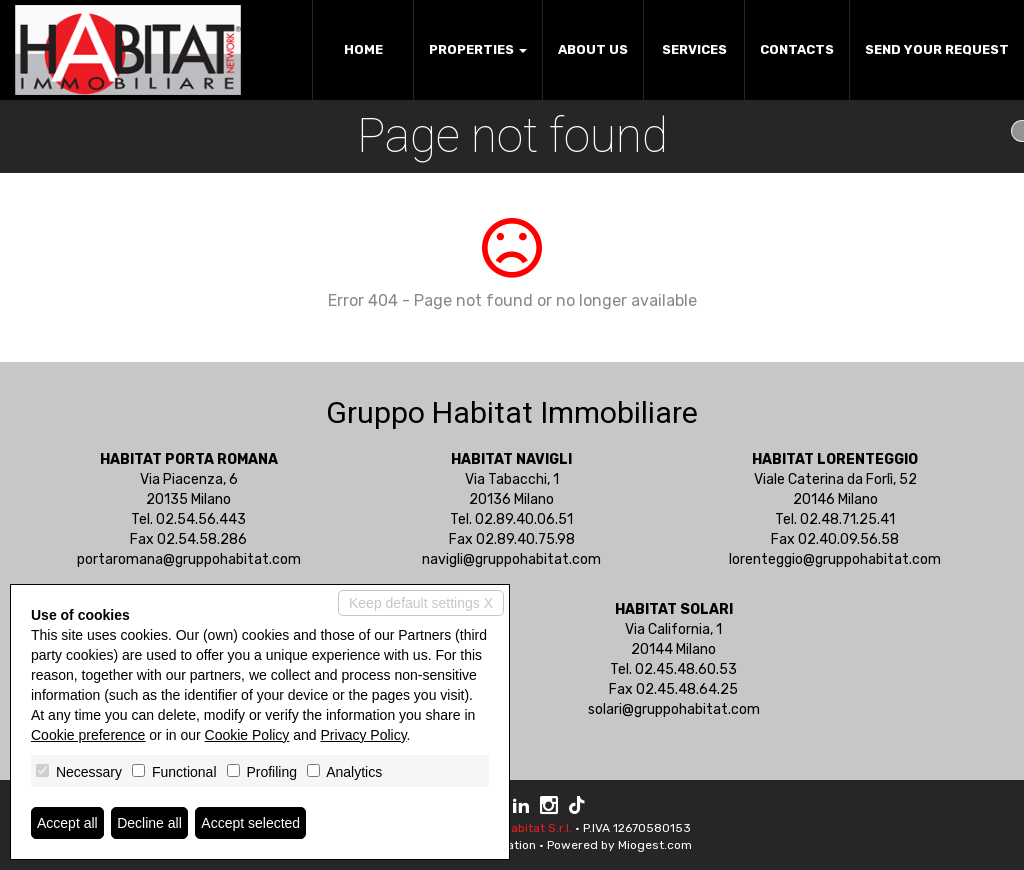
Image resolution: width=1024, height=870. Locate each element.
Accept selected (250, 823)
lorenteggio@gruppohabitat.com (835, 559)
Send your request (937, 49)
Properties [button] (478, 49)
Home (363, 49)
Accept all (67, 823)
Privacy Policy (364, 735)
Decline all (149, 823)
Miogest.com (655, 845)
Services (694, 49)
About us (593, 49)
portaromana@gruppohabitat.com (189, 559)
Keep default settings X (421, 603)
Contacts (797, 49)
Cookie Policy (247, 735)
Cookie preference (88, 735)
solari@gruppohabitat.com (674, 709)
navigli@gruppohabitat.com (511, 559)
